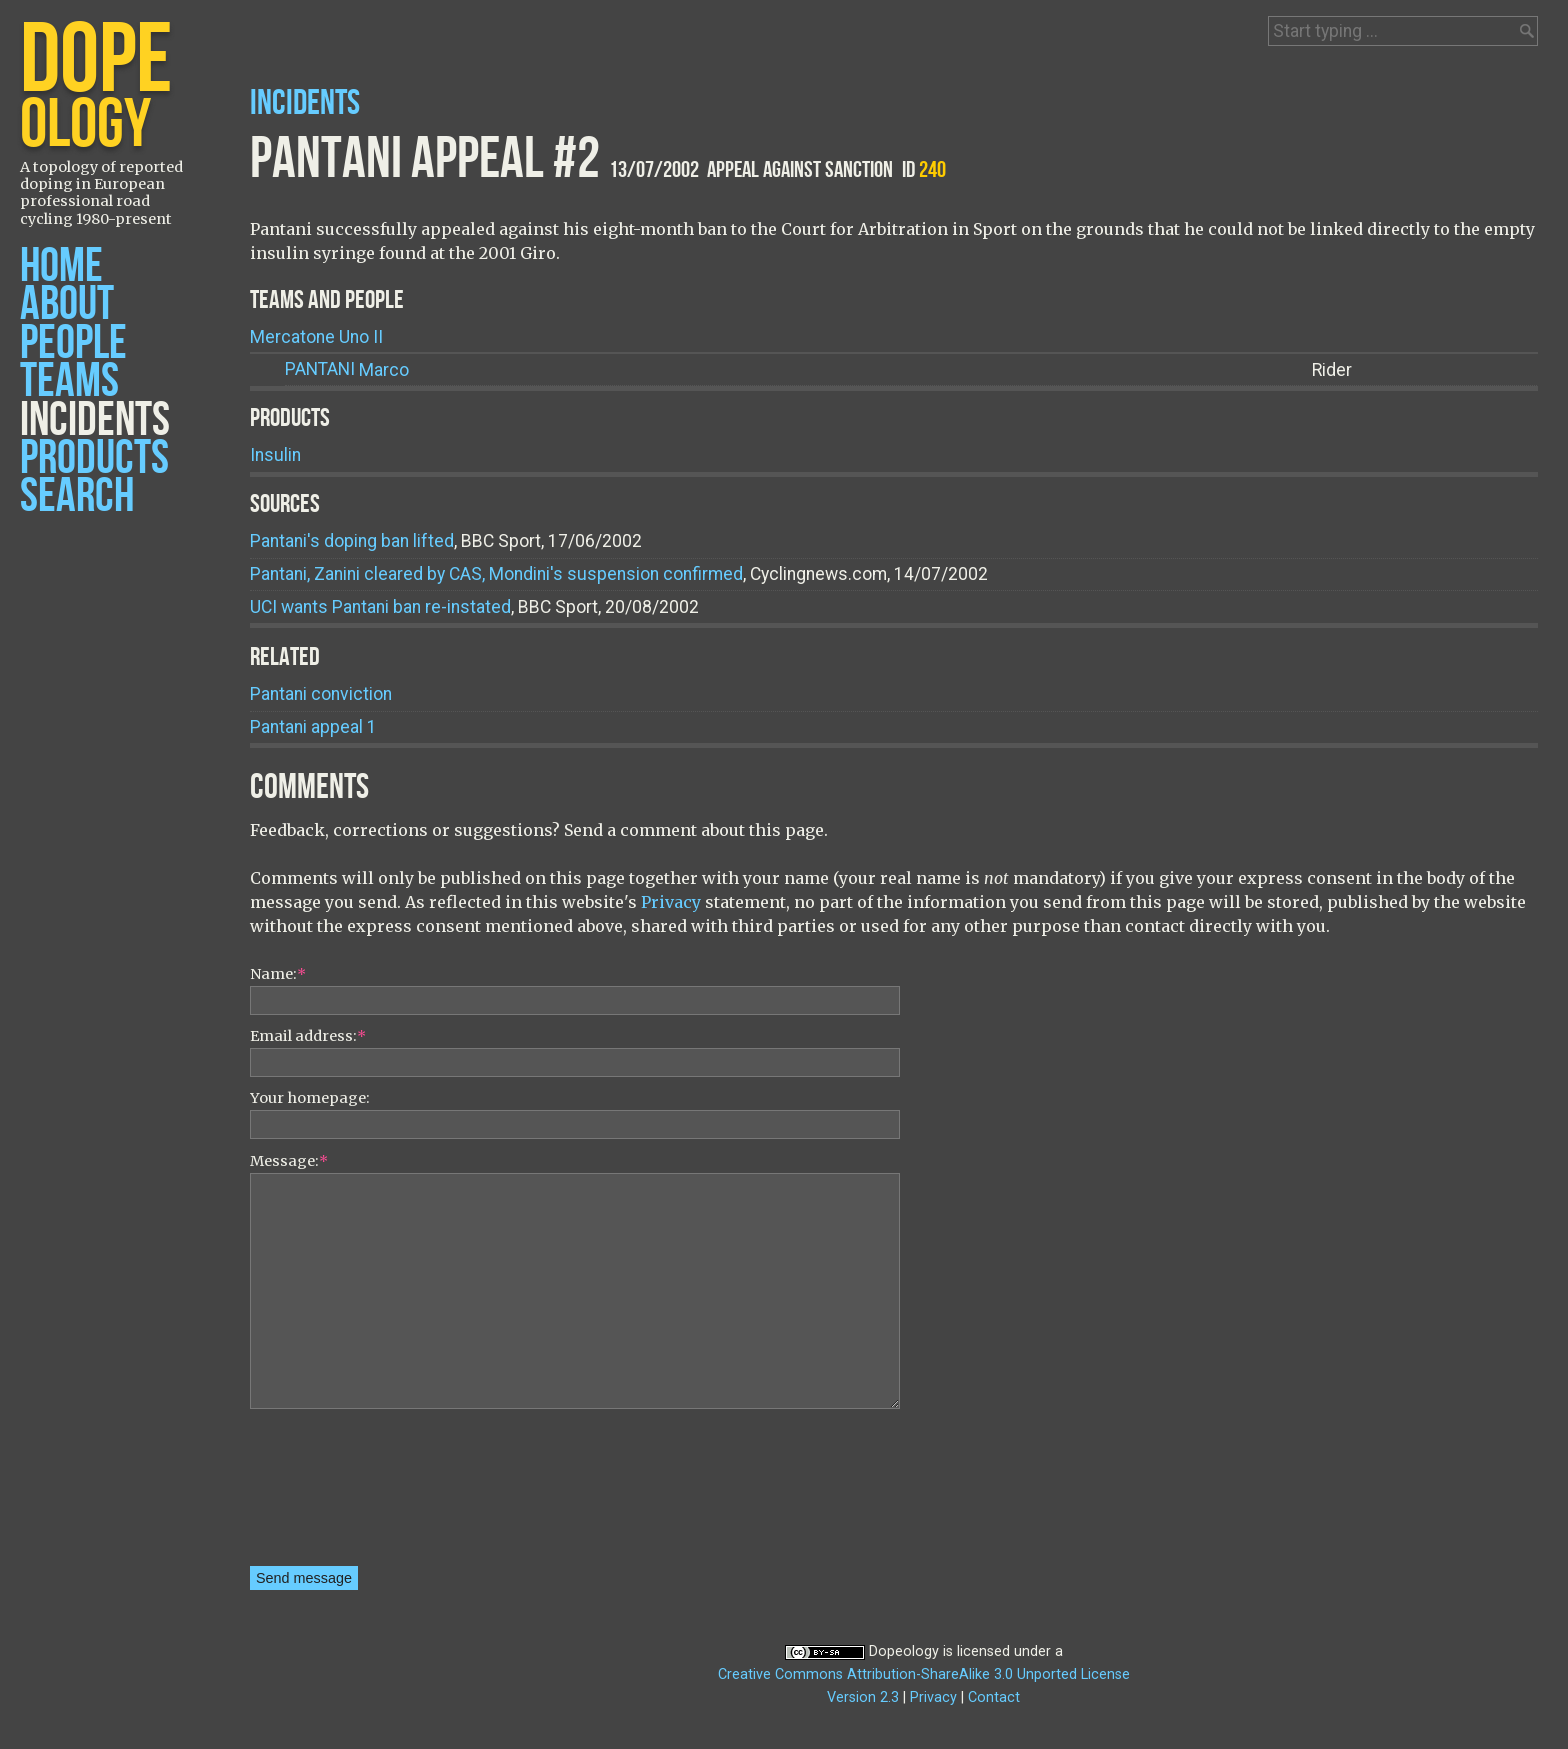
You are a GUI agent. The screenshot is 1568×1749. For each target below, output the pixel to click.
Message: (289, 1161)
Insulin (275, 455)
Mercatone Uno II (316, 337)
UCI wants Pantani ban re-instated (380, 607)
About (67, 304)
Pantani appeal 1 (313, 727)
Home (61, 266)
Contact (994, 1697)
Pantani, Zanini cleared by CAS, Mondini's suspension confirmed (496, 574)
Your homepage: (310, 1098)
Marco (347, 369)
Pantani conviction (321, 694)
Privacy (671, 902)
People (73, 343)
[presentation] (332, 1494)
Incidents (95, 420)
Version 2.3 (863, 1697)
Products (94, 458)
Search (77, 496)
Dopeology (904, 1651)
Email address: (308, 1036)
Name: (278, 974)
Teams (69, 381)
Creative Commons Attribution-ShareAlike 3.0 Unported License (924, 1674)
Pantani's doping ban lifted (352, 541)
